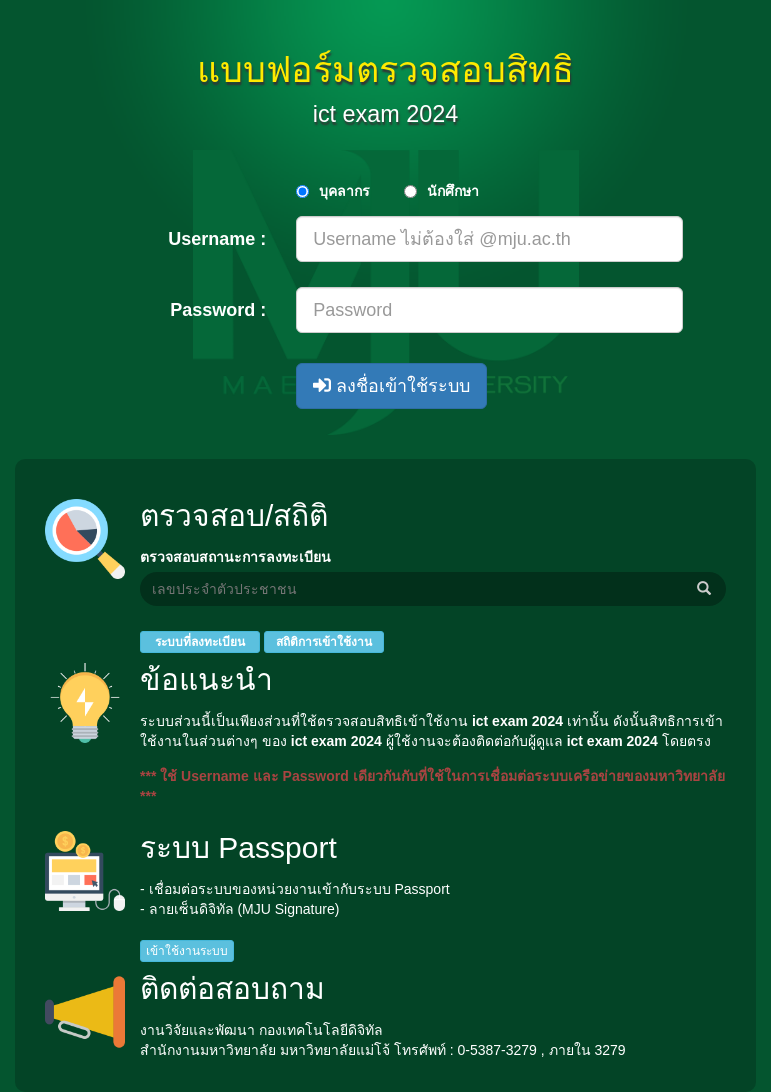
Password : (218, 310)
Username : (217, 239)
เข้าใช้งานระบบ (187, 951)
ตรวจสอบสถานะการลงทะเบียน (235, 557)
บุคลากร (344, 191)
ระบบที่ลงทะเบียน (200, 642)
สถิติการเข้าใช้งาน (324, 642)
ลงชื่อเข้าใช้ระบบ (391, 386)
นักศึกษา (453, 191)
